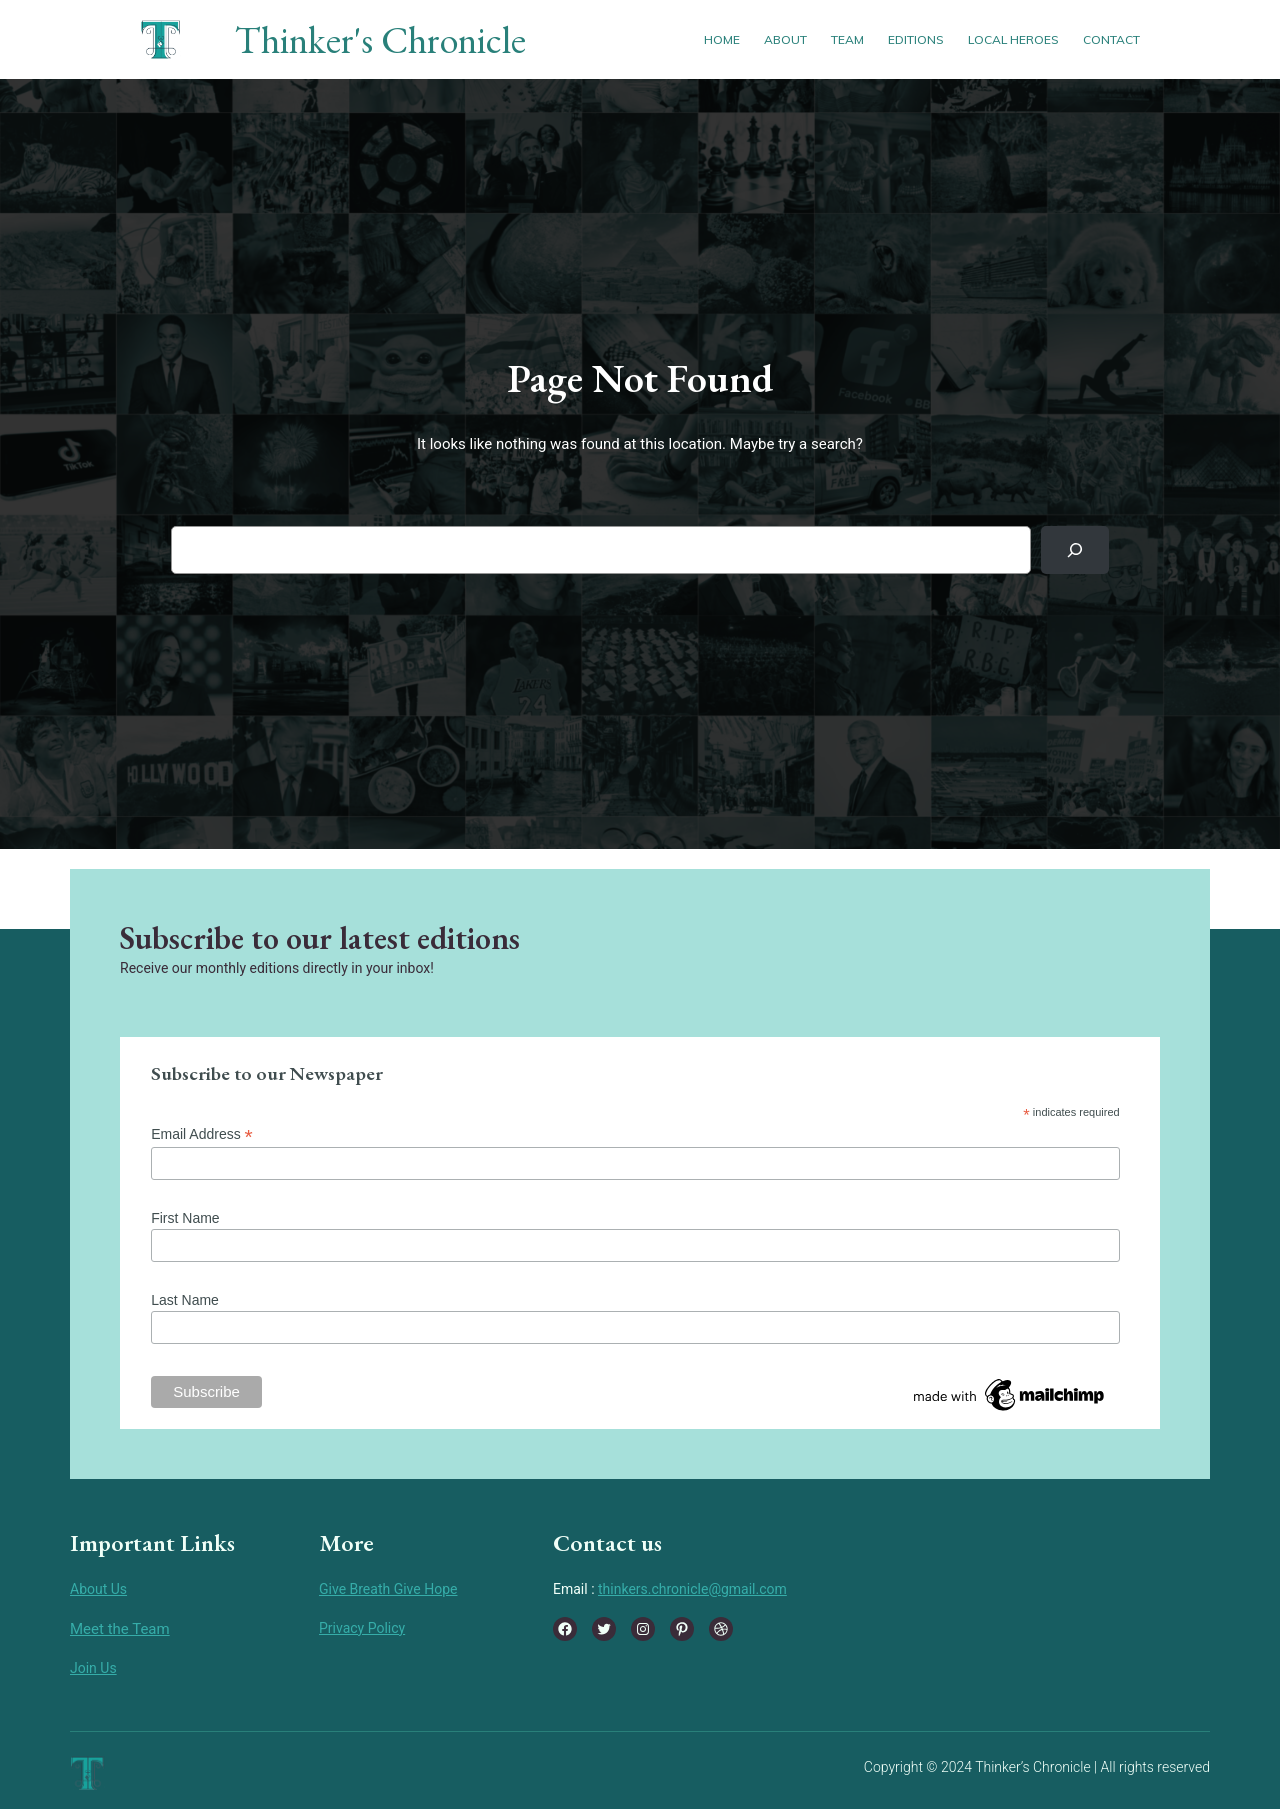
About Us (98, 1589)
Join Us (93, 1668)
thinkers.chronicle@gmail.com (692, 1589)
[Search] (1075, 550)
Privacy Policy (362, 1628)
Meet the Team (120, 1629)
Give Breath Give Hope (388, 1589)
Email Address (202, 1134)
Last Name (185, 1300)
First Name (185, 1218)
